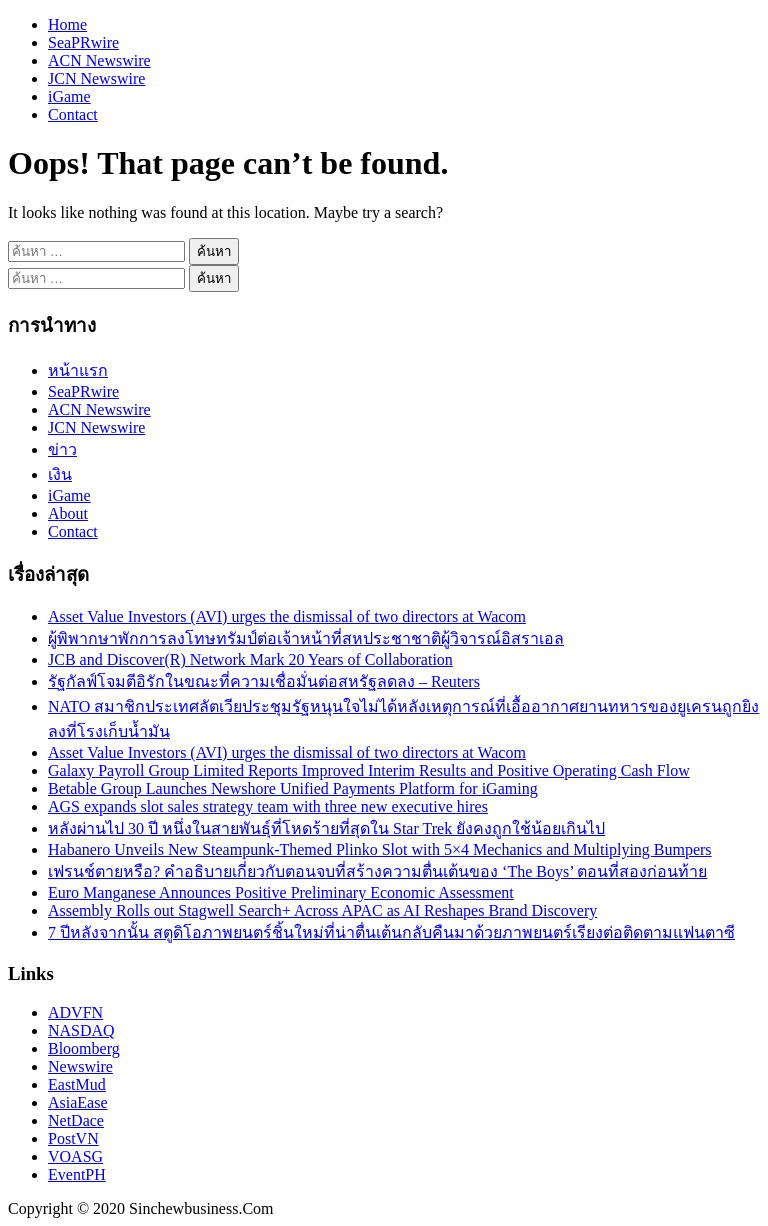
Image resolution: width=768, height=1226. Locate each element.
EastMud (77, 1084)
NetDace (76, 1120)
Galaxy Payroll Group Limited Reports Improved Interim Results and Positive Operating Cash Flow (369, 770)
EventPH (77, 1174)
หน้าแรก (78, 370)
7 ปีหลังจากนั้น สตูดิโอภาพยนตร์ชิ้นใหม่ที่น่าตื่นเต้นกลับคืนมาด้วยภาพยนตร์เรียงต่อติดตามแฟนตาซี (391, 932)
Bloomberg (84, 1048)
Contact (73, 114)
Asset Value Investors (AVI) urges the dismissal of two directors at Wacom (287, 616)
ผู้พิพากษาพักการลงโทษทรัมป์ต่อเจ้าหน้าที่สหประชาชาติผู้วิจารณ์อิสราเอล (306, 638)
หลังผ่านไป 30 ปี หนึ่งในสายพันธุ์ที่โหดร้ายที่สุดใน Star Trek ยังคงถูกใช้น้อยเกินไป (326, 828)
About (68, 513)
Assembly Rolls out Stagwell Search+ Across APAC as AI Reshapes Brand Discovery (322, 910)
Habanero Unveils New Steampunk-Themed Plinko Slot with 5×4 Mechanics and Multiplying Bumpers (380, 849)
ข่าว (62, 449)
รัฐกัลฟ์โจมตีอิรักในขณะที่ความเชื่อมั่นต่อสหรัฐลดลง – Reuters (264, 681)
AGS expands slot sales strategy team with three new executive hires (268, 806)
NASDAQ (81, 1030)
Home (67, 24)
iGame (69, 96)
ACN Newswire (99, 60)
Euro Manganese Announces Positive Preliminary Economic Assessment (281, 892)
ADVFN (75, 1012)
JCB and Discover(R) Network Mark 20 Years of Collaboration (250, 659)
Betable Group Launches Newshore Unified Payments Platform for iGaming (293, 788)
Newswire (80, 1066)
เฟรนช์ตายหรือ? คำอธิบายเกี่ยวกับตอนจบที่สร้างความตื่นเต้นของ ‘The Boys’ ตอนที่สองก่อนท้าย (377, 871)
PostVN (73, 1138)
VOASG (75, 1156)
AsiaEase (78, 1102)
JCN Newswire (96, 78)
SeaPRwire (83, 42)
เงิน (60, 474)
